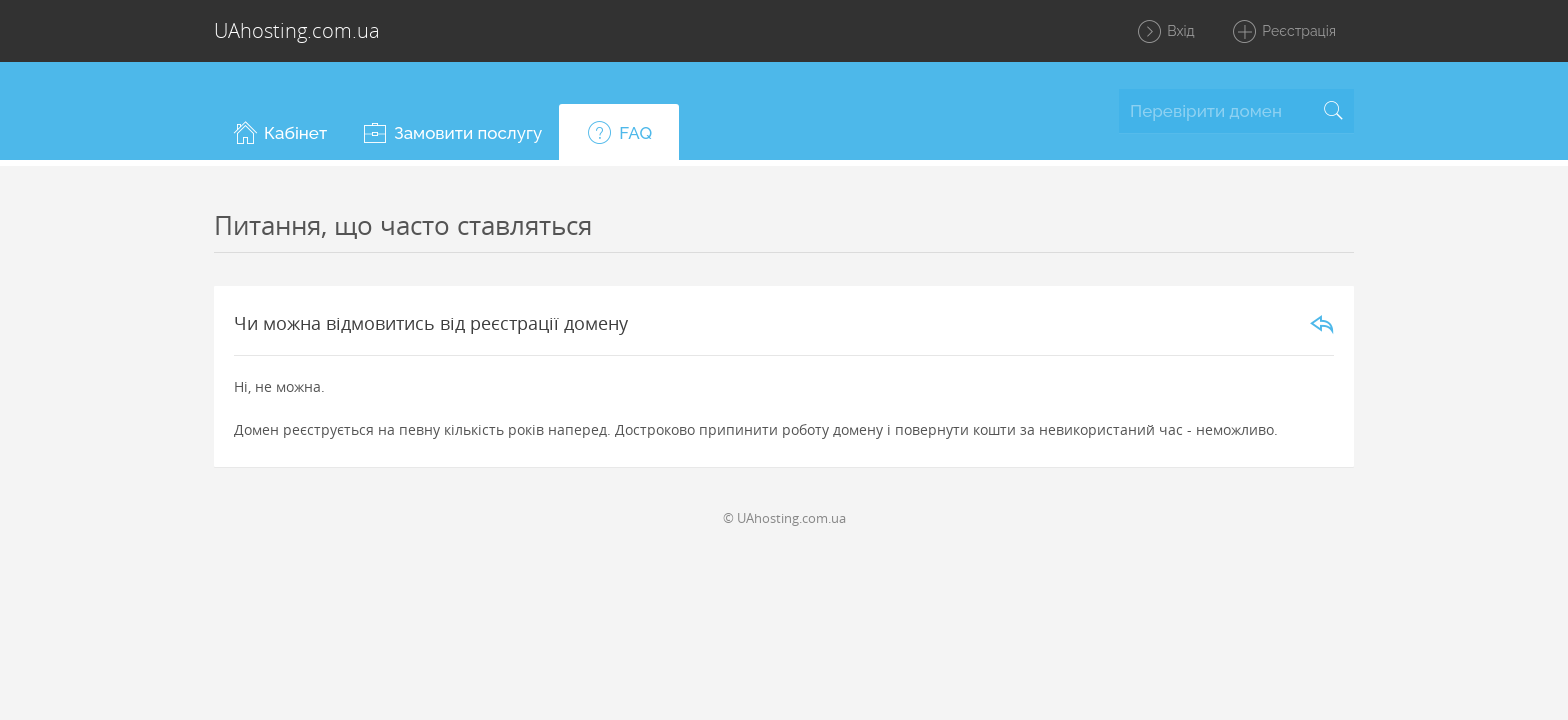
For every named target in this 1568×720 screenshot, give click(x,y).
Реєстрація (1283, 32)
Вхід (1165, 32)
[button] (279, 132)
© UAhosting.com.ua (784, 518)
